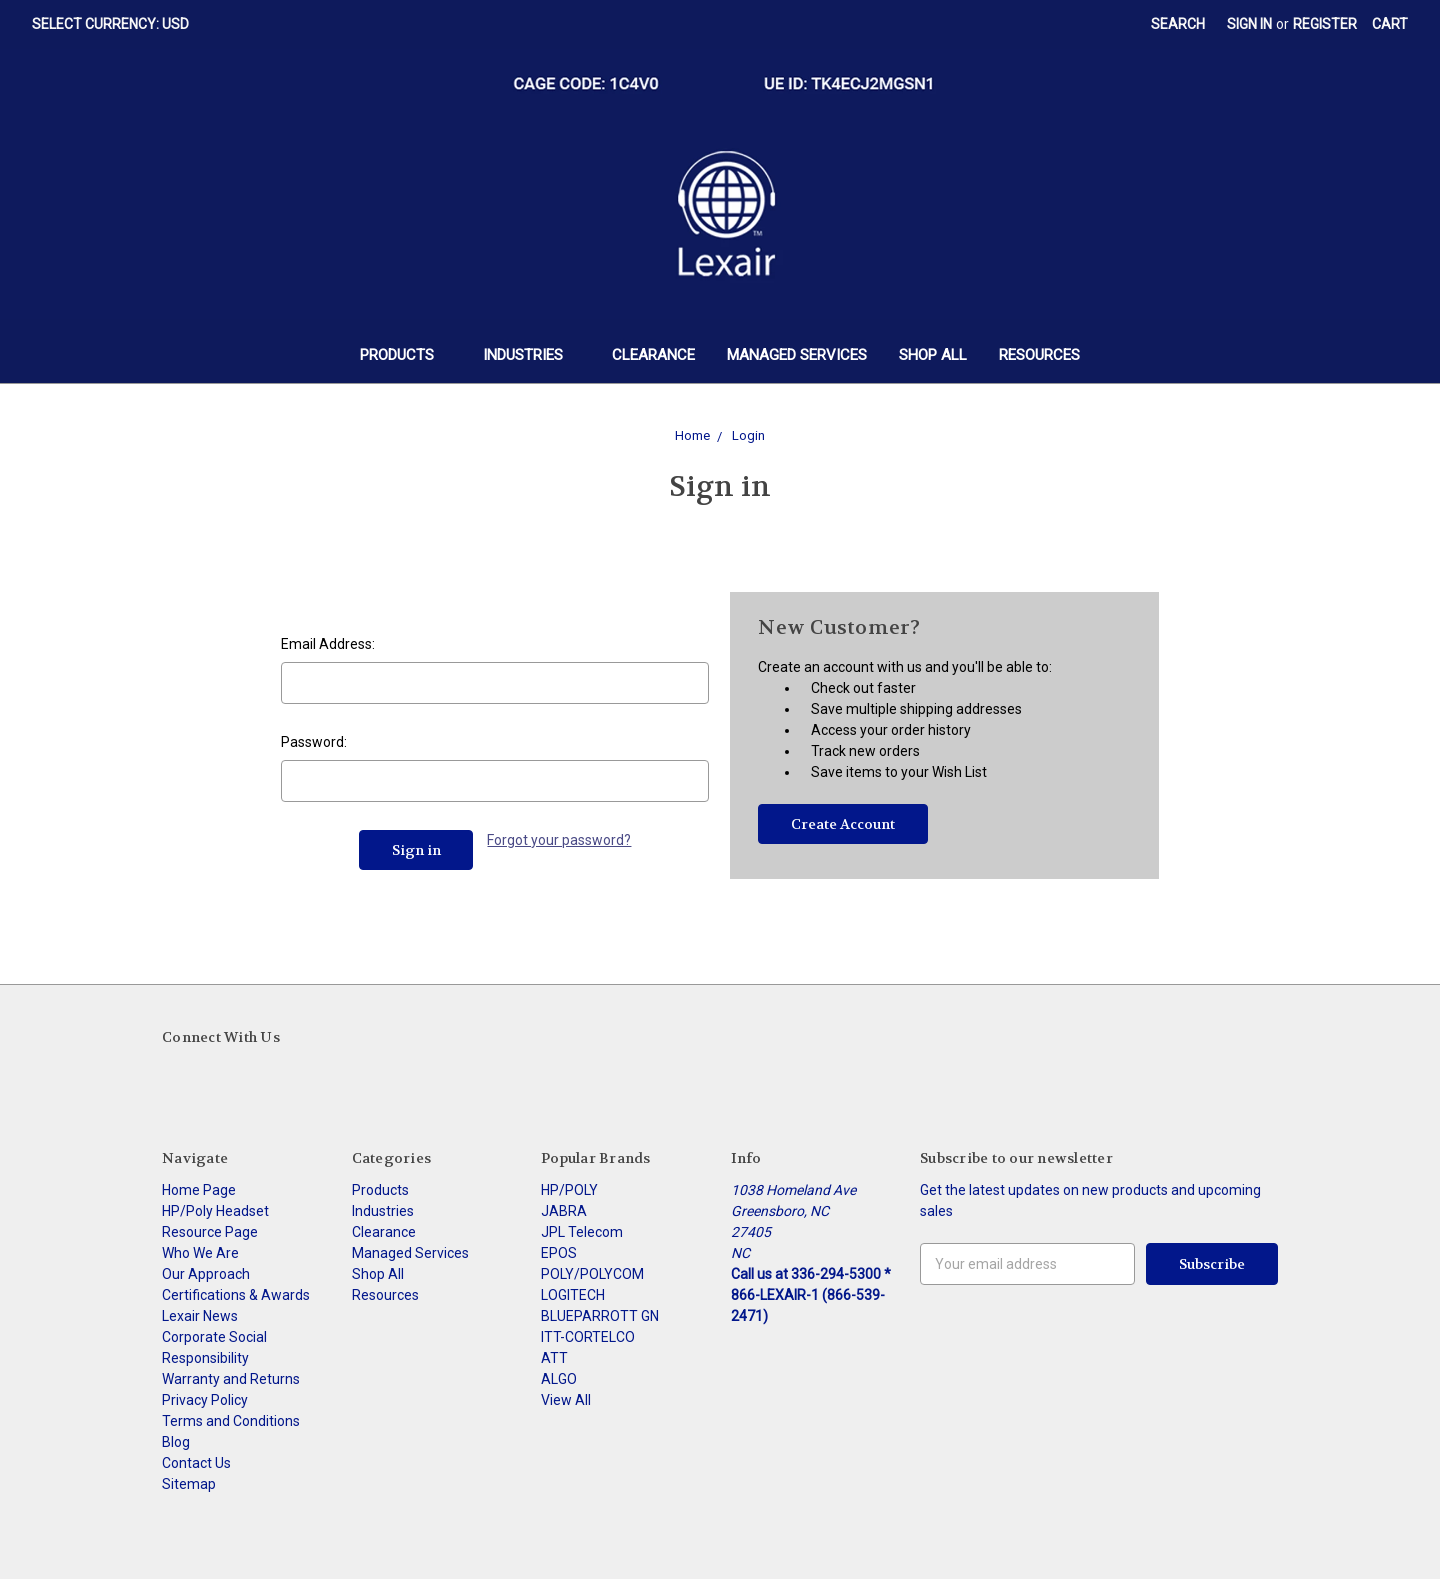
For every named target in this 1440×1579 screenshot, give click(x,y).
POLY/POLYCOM (592, 1274)
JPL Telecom (582, 1232)
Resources (1039, 355)
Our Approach (206, 1274)
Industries (531, 355)
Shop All (933, 355)
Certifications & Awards (236, 1295)
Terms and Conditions (231, 1421)
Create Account (843, 824)
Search (1178, 24)
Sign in (1249, 24)
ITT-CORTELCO (588, 1337)
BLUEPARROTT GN (600, 1316)
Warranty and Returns (231, 1379)
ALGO (559, 1379)
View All (566, 1400)
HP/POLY (569, 1190)
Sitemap (189, 1484)
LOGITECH (573, 1295)
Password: (314, 742)
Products (405, 355)
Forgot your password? (559, 840)
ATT (554, 1358)
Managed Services (797, 355)
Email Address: (328, 644)
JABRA (564, 1211)
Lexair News (200, 1316)
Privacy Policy (205, 1400)
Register (1325, 24)
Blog (176, 1442)
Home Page (199, 1190)
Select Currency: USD (117, 24)
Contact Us (196, 1463)
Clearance (653, 355)
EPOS (559, 1253)
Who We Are (200, 1253)
